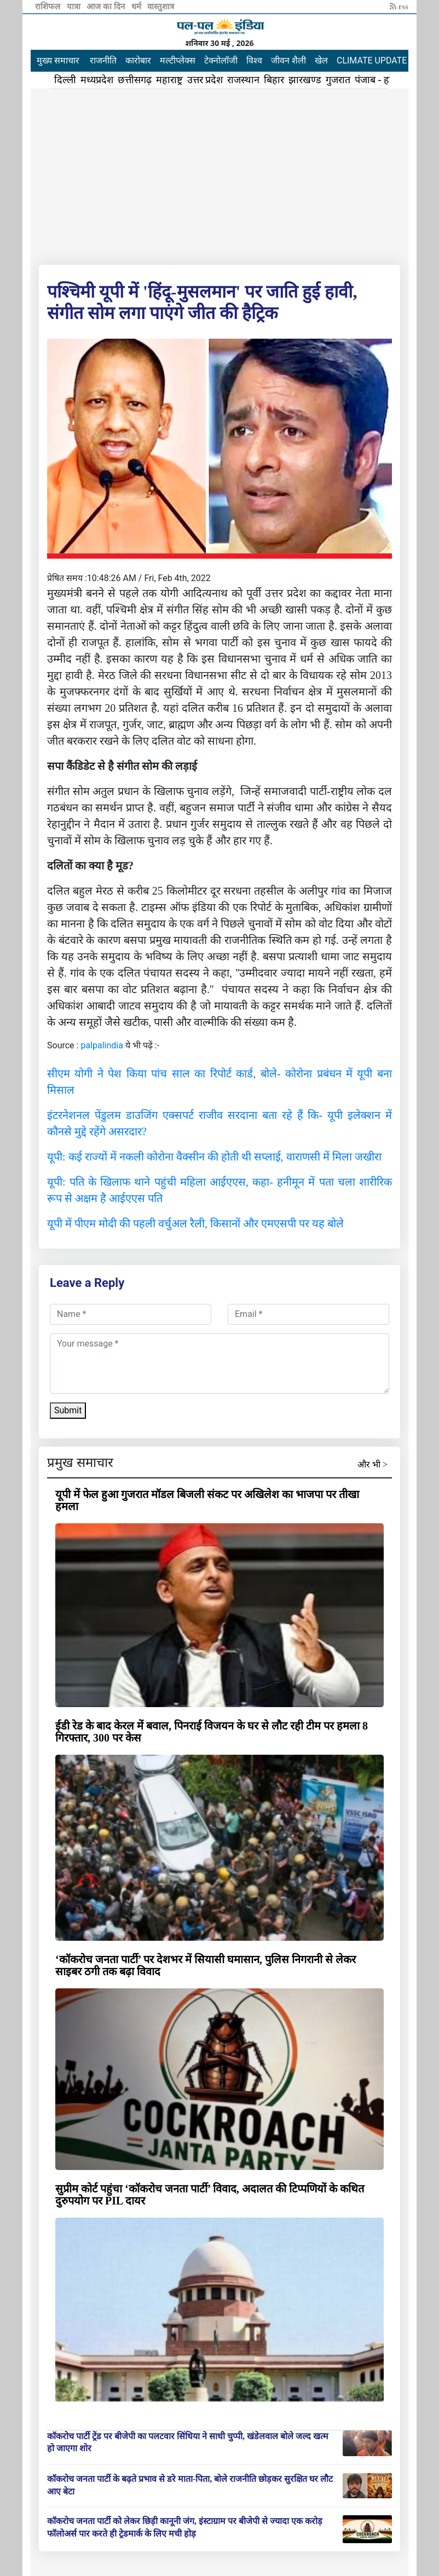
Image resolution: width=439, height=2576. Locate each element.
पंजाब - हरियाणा (384, 79)
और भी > (372, 1464)
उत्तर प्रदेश (205, 79)
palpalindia (101, 1045)
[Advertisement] (219, 174)
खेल (321, 60)
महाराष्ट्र (169, 79)
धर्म (137, 6)
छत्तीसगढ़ (135, 79)
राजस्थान (243, 79)
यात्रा (75, 6)
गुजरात (338, 79)
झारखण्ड (304, 79)
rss (399, 6)
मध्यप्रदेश (96, 79)
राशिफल (48, 6)
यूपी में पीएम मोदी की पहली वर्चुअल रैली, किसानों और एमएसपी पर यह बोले (195, 1223)
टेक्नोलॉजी (221, 60)
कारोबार (138, 60)
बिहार (274, 79)
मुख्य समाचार (58, 60)
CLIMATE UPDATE (372, 60)
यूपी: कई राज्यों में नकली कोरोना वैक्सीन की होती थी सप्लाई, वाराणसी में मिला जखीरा (214, 1157)
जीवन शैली (288, 60)
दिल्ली (65, 79)
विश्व (254, 60)
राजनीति (103, 60)
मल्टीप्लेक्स (177, 60)
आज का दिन (106, 6)
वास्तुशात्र (160, 6)
